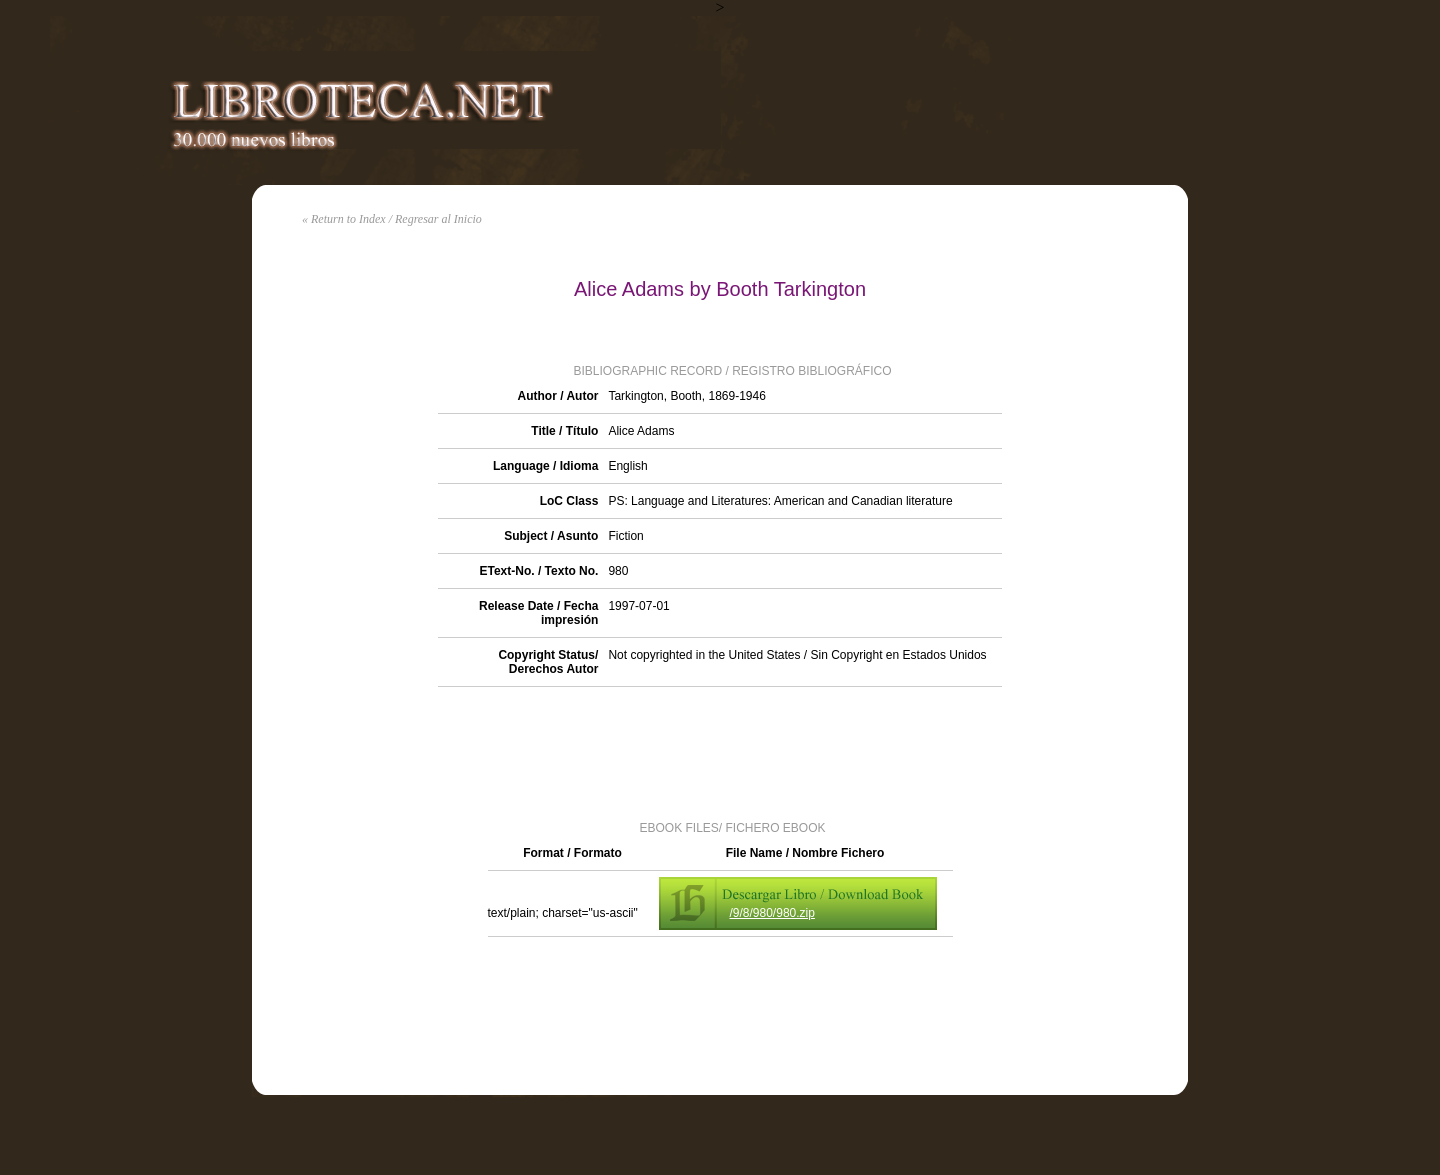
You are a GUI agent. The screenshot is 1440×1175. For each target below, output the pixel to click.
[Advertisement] (720, 752)
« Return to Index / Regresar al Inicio (392, 219)
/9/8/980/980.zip (772, 913)
